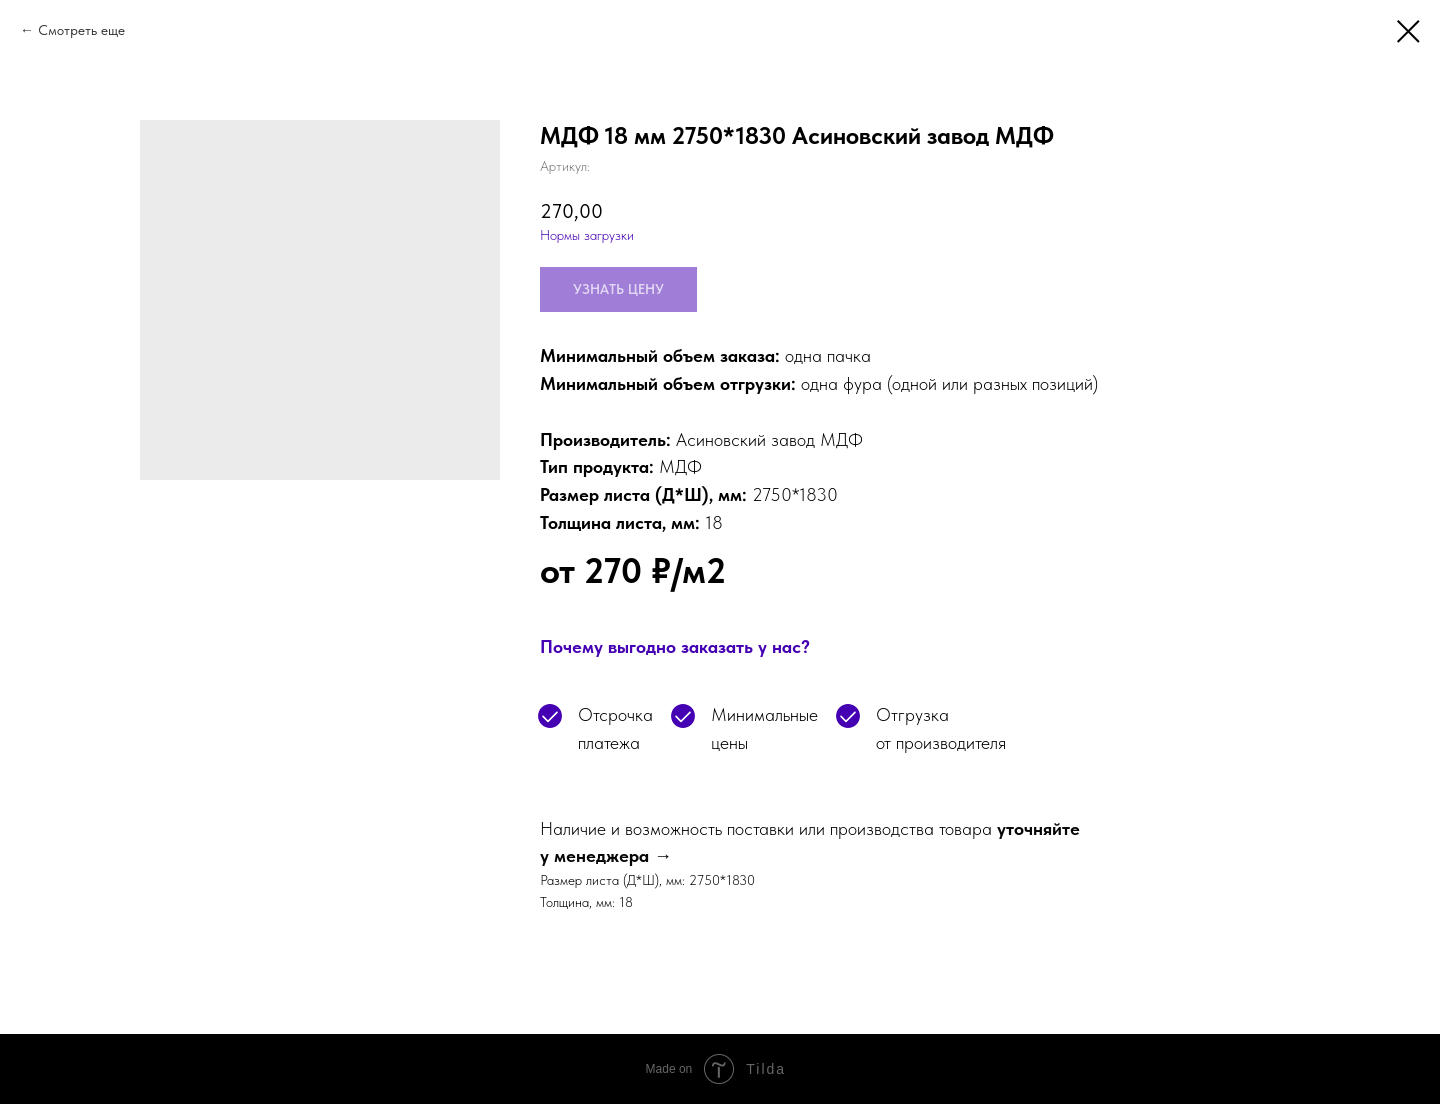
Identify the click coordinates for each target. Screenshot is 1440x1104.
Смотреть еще (81, 30)
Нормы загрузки (587, 235)
